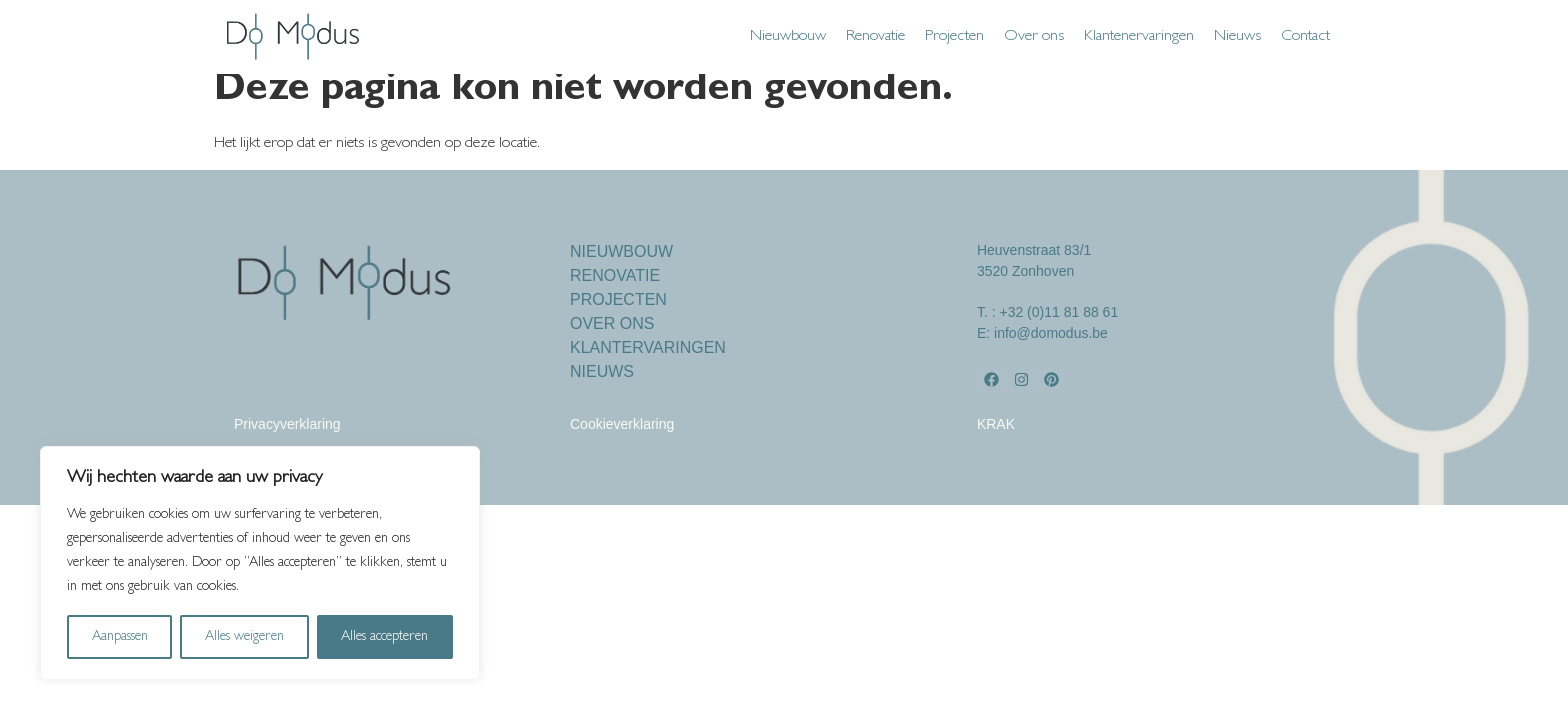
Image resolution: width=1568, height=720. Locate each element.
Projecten (954, 37)
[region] (260, 563)
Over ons (1034, 37)
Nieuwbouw (788, 37)
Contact (1305, 37)
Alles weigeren (244, 637)
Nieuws (1237, 37)
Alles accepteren (384, 637)
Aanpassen (120, 637)
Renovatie (875, 37)
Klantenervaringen (1139, 37)
